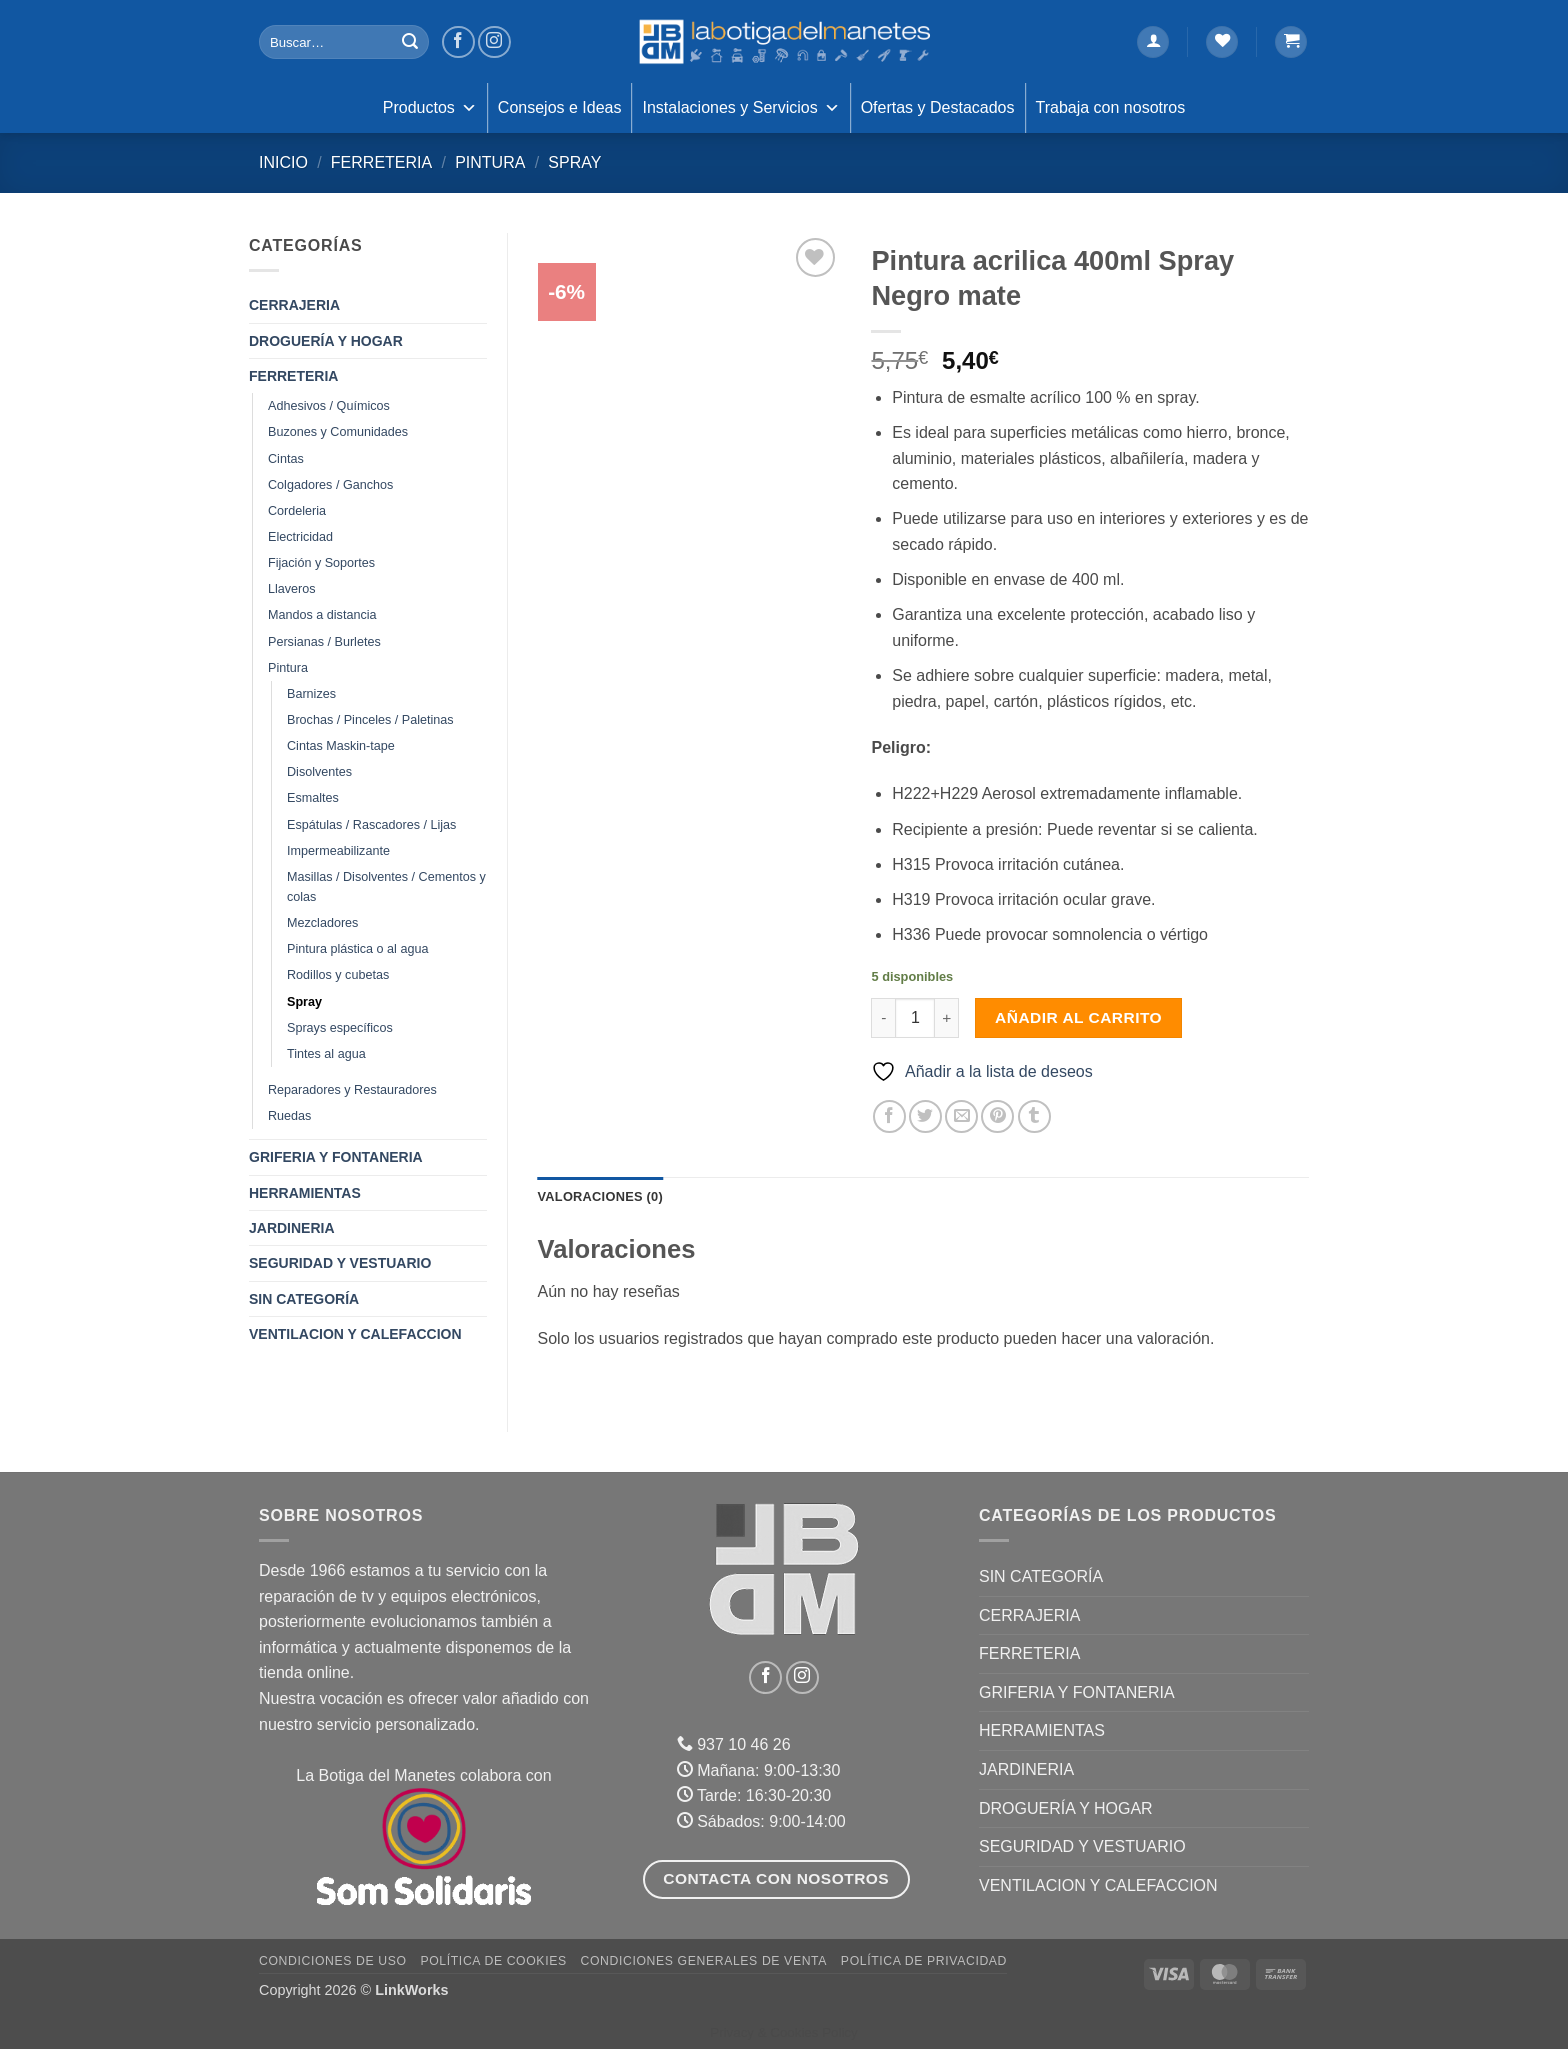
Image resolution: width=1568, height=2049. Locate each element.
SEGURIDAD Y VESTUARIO (340, 1263)
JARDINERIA (292, 1228)
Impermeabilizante (338, 851)
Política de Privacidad (924, 1961)
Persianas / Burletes (324, 642)
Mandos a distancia (322, 615)
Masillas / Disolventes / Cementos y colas (386, 887)
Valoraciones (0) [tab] (600, 1196)
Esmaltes (313, 798)
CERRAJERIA (294, 305)
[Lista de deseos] (1222, 42)
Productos (430, 108)
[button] (1153, 42)
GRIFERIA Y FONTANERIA (336, 1157)
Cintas (286, 459)
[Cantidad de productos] (915, 1018)
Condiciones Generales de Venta (704, 1961)
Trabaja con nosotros (1111, 107)
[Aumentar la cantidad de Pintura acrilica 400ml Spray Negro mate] (947, 1018)
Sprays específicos (340, 1028)
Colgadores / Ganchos (330, 485)
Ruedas (289, 1116)
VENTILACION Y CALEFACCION (355, 1334)
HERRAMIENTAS (305, 1193)
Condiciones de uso (333, 1961)
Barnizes (311, 694)
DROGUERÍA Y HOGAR (326, 341)
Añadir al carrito (1078, 1017)
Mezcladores (322, 923)
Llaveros (292, 589)
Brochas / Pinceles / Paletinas (370, 720)
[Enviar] (410, 42)
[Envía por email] (961, 1116)
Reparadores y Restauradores (352, 1090)
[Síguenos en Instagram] (494, 42)
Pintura (490, 162)
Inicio (283, 162)
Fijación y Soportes (321, 563)
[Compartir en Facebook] (889, 1116)
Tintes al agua (326, 1054)
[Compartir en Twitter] (925, 1116)
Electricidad (300, 537)
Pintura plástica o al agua (357, 949)
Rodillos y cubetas (338, 975)
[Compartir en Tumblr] (1034, 1116)
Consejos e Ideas (560, 107)
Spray (574, 162)
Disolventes (319, 772)
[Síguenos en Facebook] (458, 42)
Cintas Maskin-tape (341, 746)
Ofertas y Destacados (938, 107)
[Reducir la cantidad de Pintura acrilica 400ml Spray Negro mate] (883, 1018)
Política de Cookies (493, 1961)
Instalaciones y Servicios (740, 108)
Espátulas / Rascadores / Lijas (371, 825)
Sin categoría (304, 1299)
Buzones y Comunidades (338, 432)
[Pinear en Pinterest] (997, 1116)
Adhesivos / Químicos (329, 406)
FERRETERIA (381, 162)
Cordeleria (297, 511)
